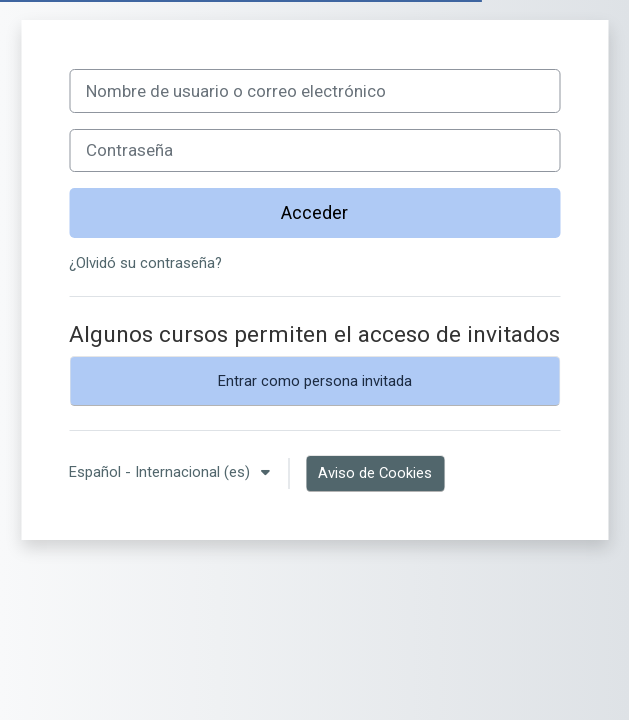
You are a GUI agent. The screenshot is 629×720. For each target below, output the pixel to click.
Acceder (314, 212)
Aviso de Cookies (375, 473)
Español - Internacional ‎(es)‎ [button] (161, 472)
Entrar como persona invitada (315, 381)
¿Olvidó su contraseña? (145, 263)
